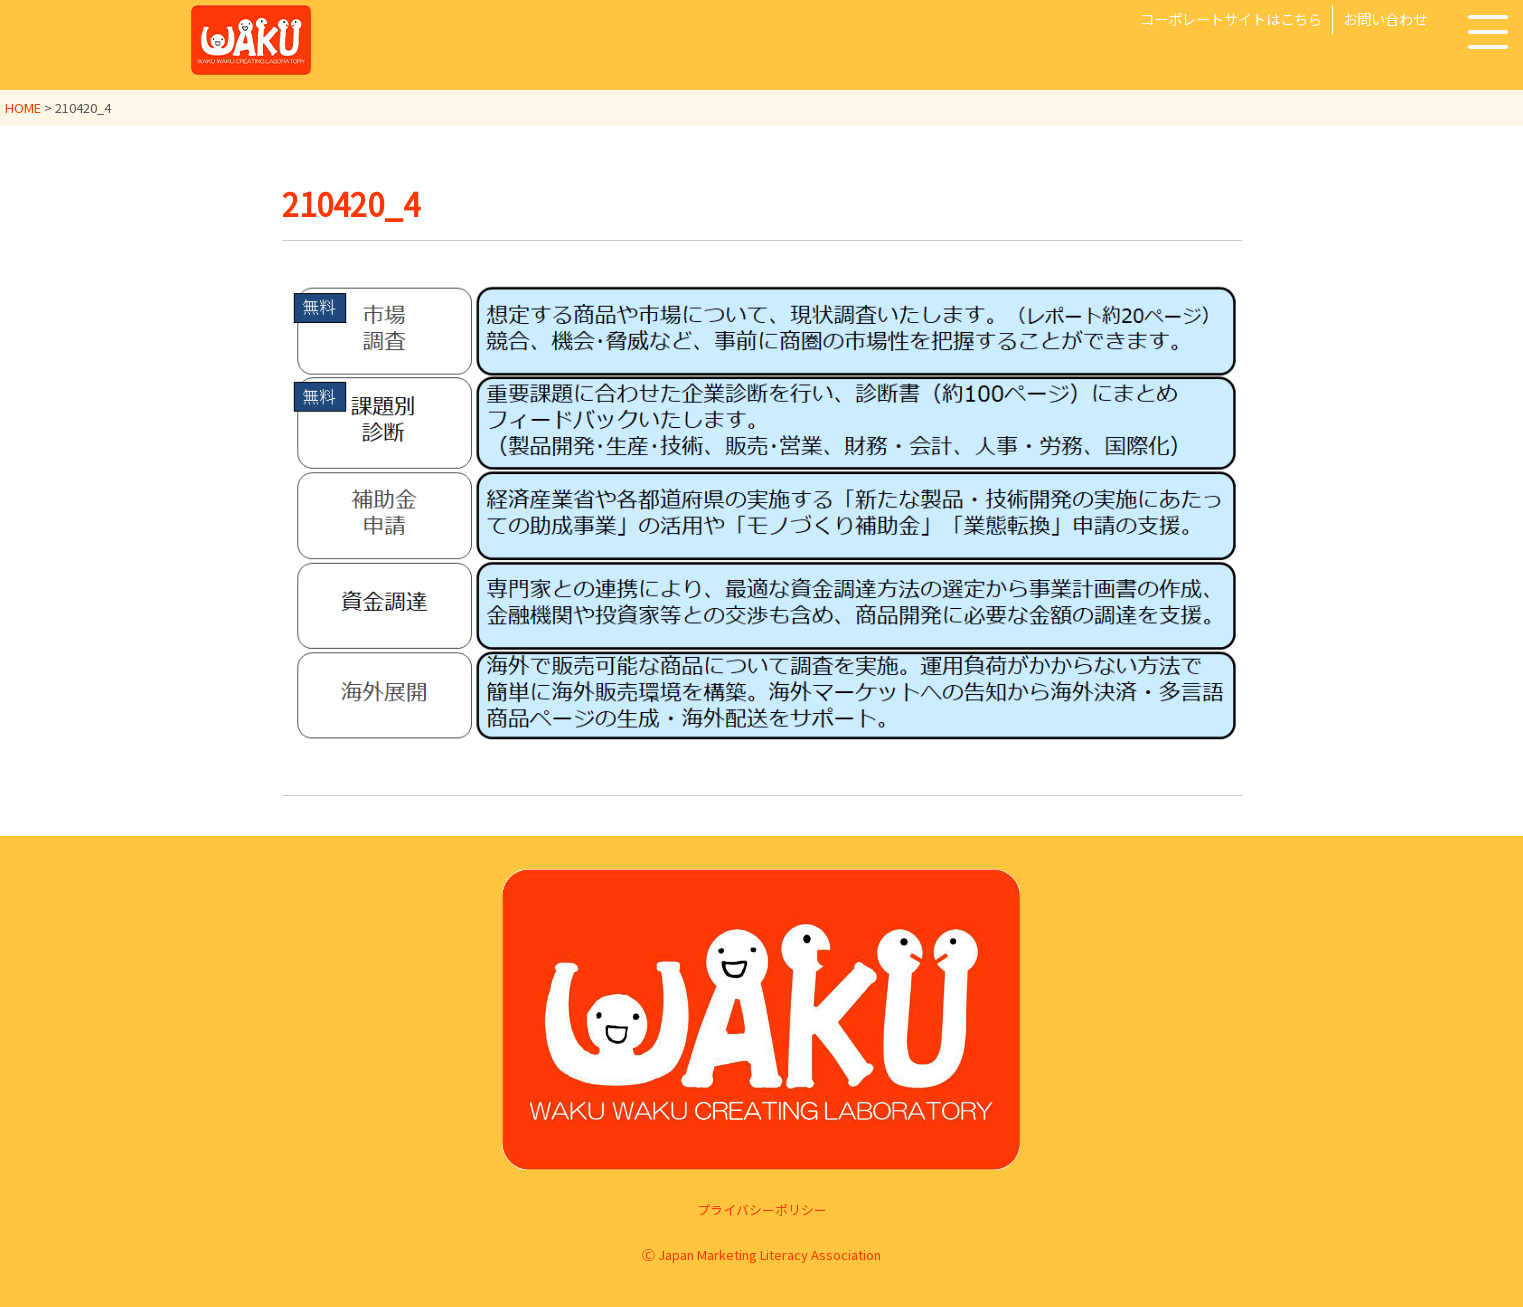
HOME (23, 107)
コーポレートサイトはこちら (1231, 18)
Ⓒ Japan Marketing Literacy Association (761, 1253)
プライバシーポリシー (762, 1209)
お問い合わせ (1385, 18)
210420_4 (354, 203)
